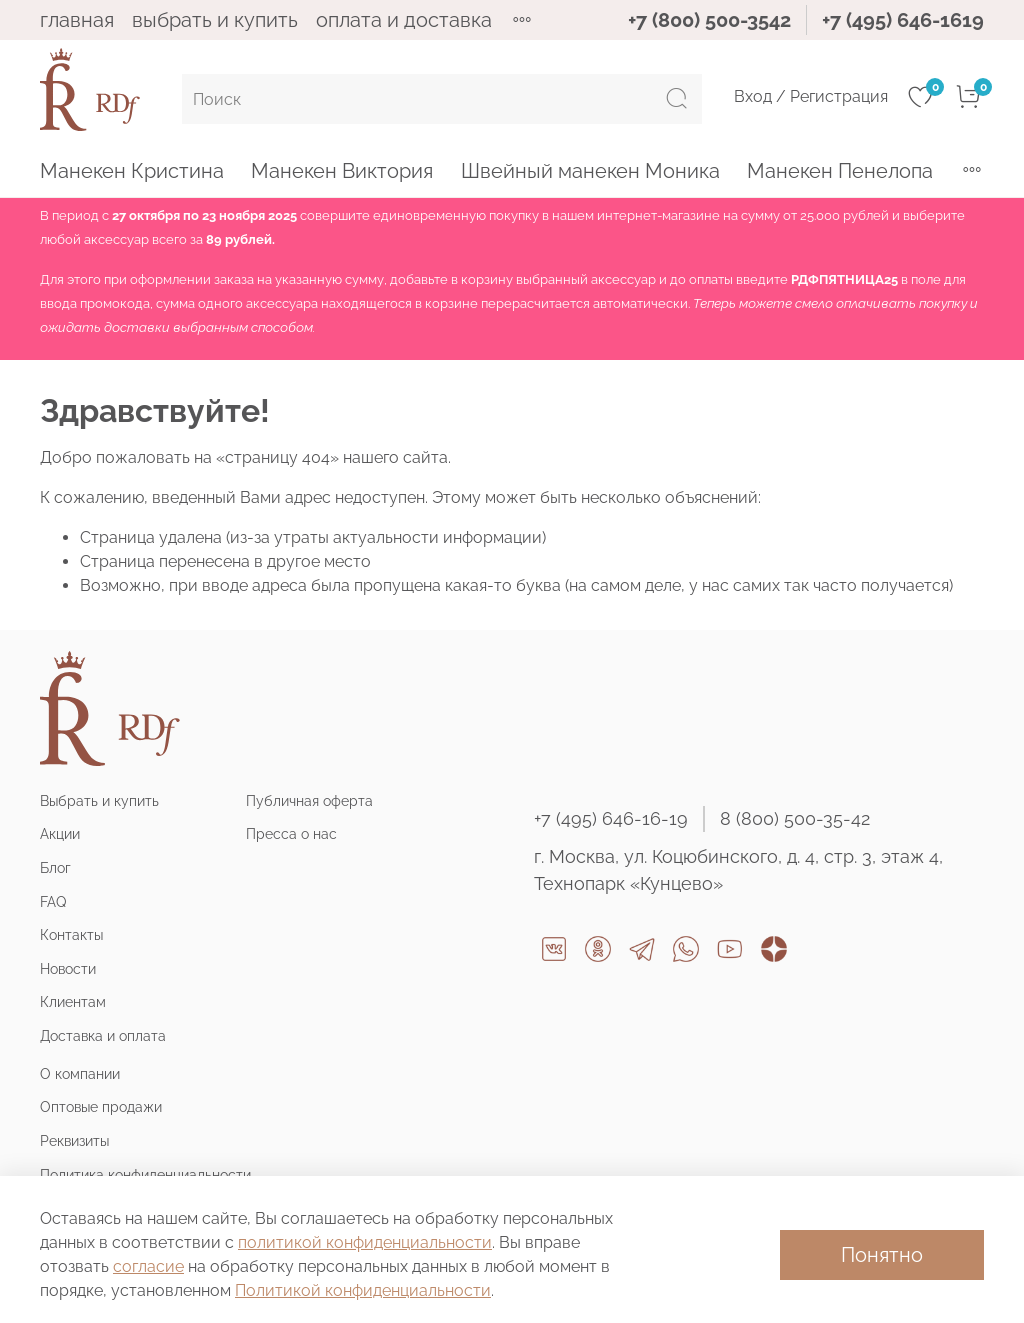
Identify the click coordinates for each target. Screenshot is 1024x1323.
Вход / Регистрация (811, 96)
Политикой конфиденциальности (363, 1290)
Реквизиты (74, 1140)
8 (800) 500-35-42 (795, 818)
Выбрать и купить (99, 800)
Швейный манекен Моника (590, 171)
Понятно (882, 1255)
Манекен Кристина (132, 171)
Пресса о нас (291, 833)
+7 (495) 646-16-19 (611, 818)
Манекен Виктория (342, 171)
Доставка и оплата (103, 1035)
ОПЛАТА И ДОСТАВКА (404, 20)
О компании (80, 1073)
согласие (148, 1266)
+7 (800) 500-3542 (709, 20)
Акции (60, 833)
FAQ (53, 901)
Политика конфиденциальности (145, 1174)
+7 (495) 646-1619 (903, 20)
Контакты (71, 934)
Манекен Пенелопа (840, 171)
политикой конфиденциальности (365, 1242)
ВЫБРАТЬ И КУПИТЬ (215, 20)
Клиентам (73, 1001)
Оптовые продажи (101, 1106)
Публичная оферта (309, 800)
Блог (55, 867)
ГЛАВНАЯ (77, 20)
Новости (68, 968)
